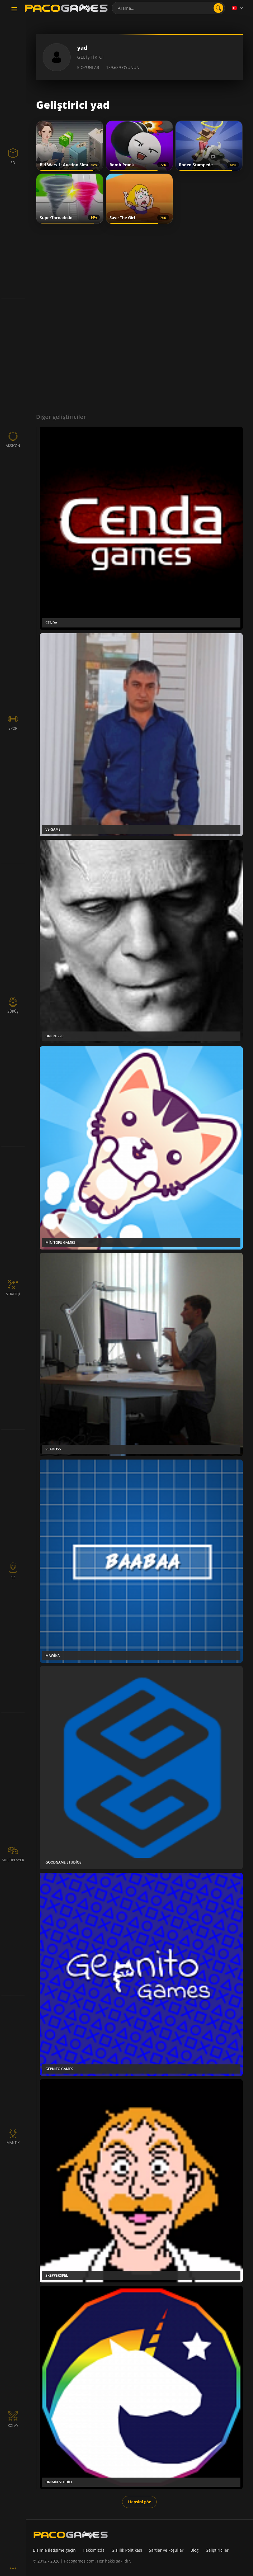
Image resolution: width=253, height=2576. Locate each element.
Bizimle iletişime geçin (54, 2550)
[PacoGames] (70, 2535)
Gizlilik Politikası (126, 2550)
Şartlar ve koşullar (166, 2550)
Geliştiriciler (217, 2550)
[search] (218, 8)
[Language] (237, 8)
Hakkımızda (94, 2550)
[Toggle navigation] (14, 9)
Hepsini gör (139, 2501)
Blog (194, 2550)
